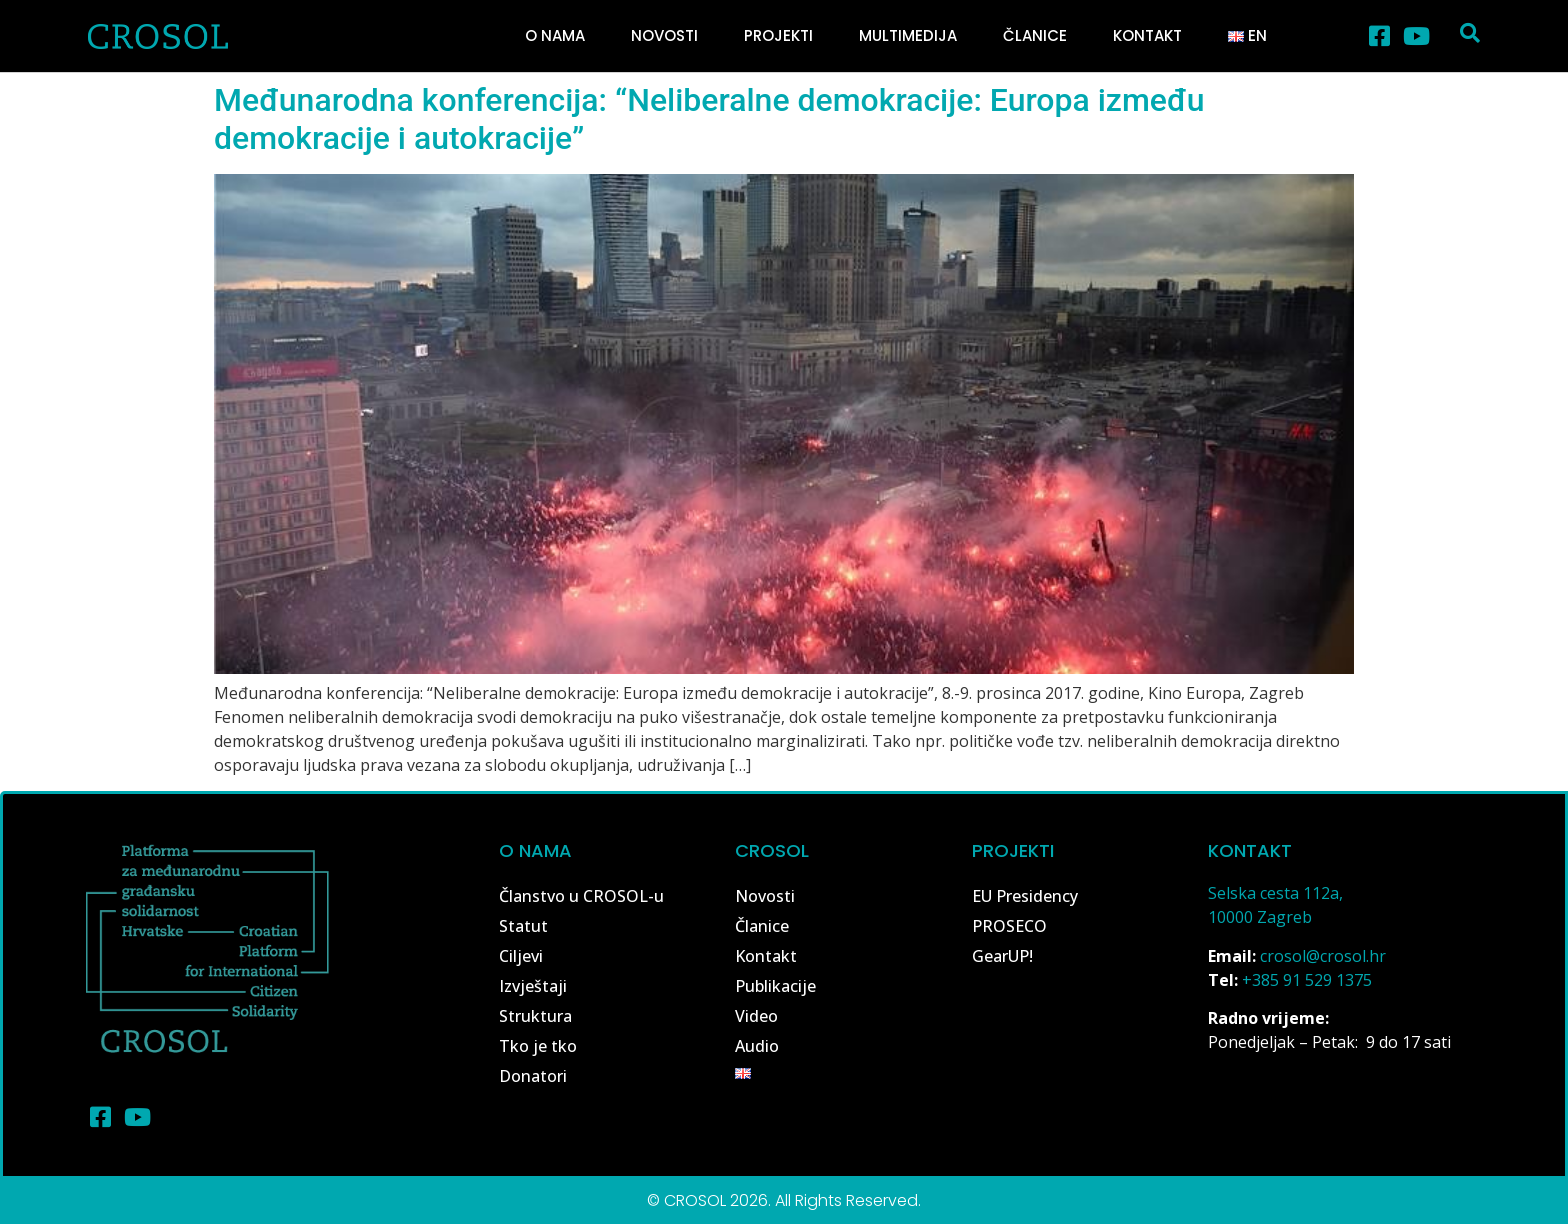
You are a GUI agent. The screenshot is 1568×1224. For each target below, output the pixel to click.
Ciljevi (521, 956)
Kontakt (1147, 35)
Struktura (535, 1016)
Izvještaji (533, 986)
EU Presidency (1025, 896)
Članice (1035, 35)
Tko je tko (538, 1046)
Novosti (664, 35)
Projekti (778, 35)
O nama (555, 35)
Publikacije (775, 986)
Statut (523, 926)
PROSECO (1009, 926)
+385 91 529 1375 (1307, 980)
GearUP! (1002, 956)
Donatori (533, 1076)
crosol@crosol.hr (1323, 956)
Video (756, 1016)
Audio (757, 1046)
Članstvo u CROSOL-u (581, 896)
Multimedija (908, 35)
